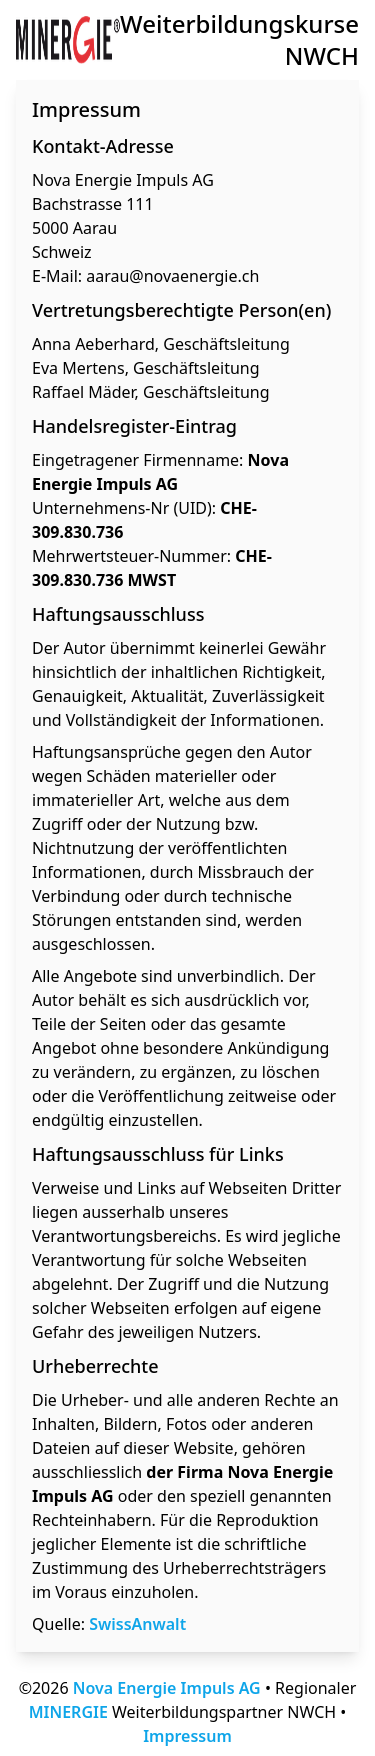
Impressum (187, 1736)
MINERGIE (68, 1712)
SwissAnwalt (137, 1624)
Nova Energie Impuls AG (167, 1688)
